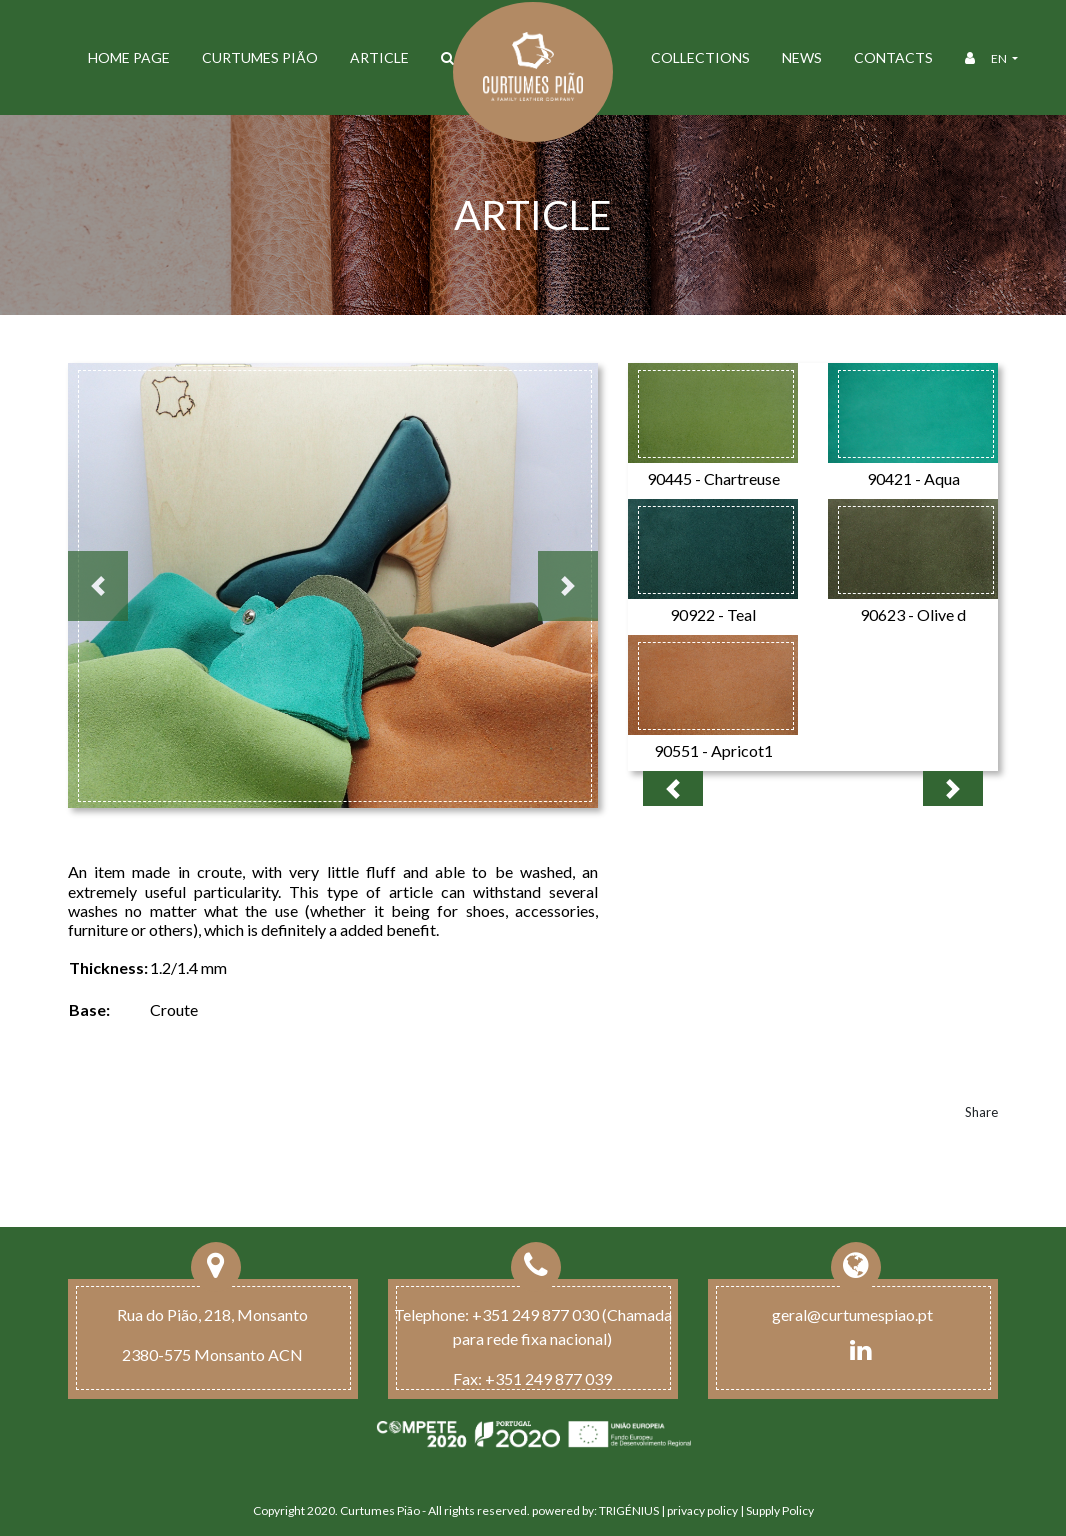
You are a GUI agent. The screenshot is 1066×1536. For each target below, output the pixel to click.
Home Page (129, 57)
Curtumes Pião (260, 57)
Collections (700, 57)
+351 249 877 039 (548, 1378)
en (1000, 58)
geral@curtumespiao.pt (852, 1314)
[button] (98, 586)
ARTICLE (379, 57)
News (802, 57)
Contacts (893, 57)
